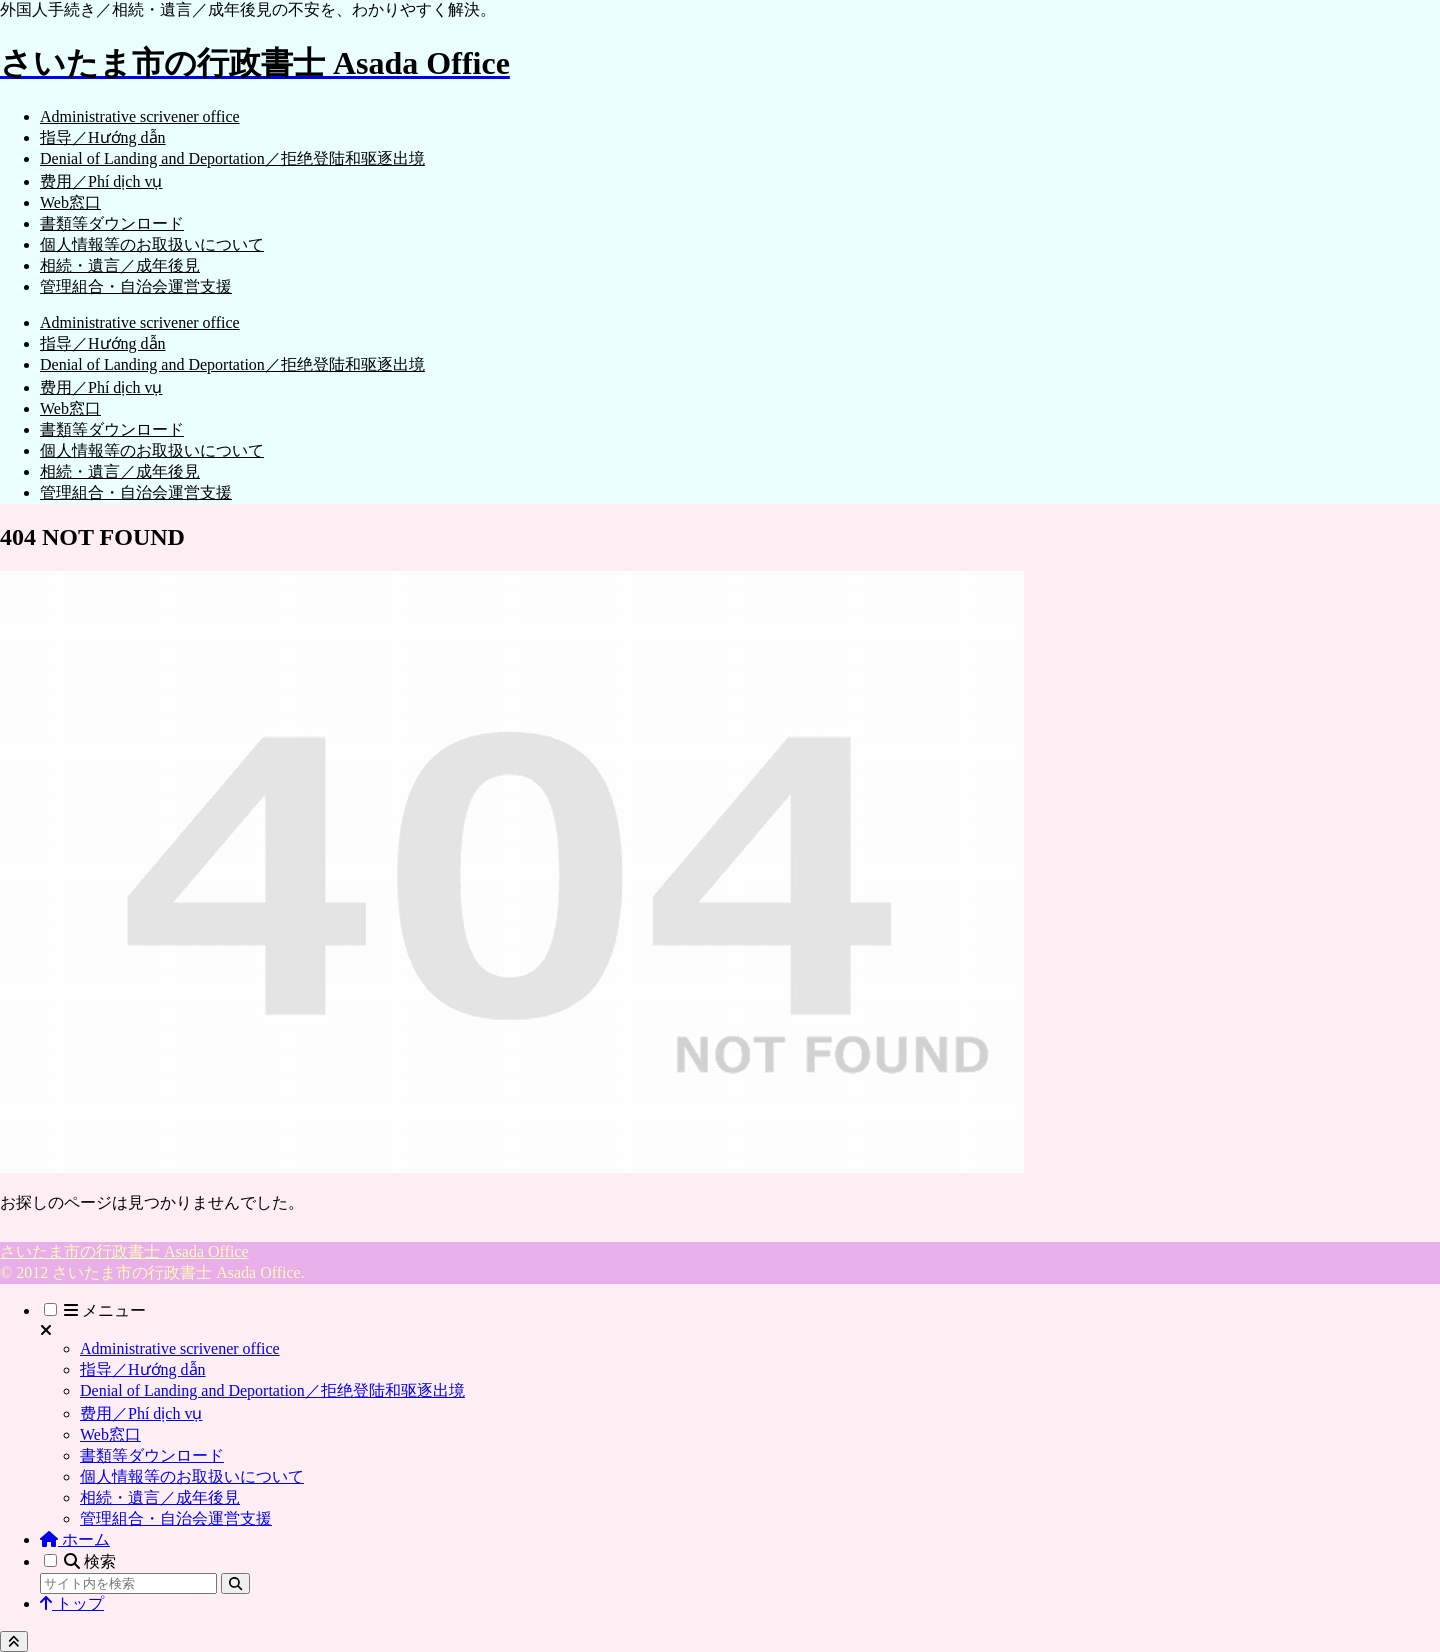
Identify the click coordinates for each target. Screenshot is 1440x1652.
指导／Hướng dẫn (143, 1369)
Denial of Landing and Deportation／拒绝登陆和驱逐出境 (272, 1390)
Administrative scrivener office (180, 1348)
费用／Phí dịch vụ (141, 1413)
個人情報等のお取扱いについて (192, 1476)
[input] (128, 1583)
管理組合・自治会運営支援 (176, 1518)
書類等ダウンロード (152, 1455)
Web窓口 (110, 1434)
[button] (235, 1583)
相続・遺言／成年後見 (160, 1497)
